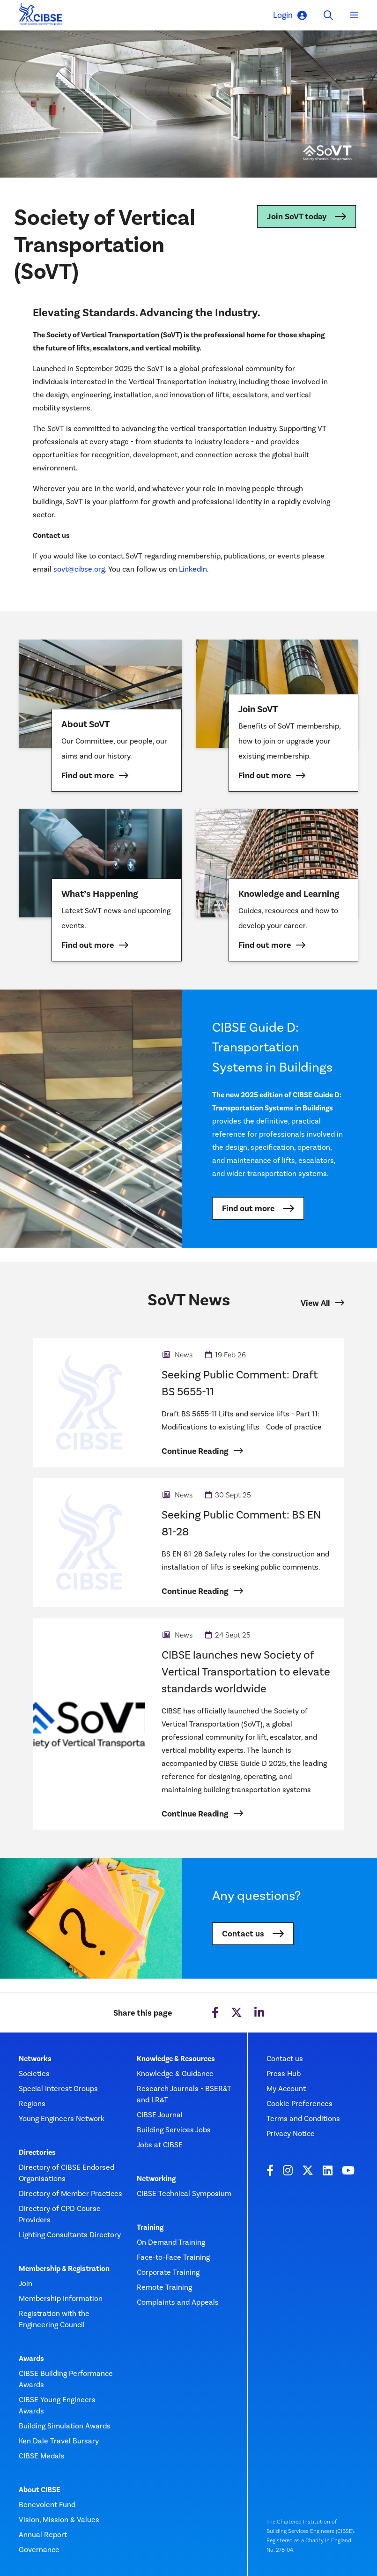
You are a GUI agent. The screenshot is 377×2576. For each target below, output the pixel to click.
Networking (156, 2178)
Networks (35, 2058)
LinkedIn (193, 569)
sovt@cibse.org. (80, 569)
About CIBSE (39, 2489)
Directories (37, 2152)
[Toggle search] (328, 15)
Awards (31, 2358)
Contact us (243, 1933)
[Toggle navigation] (354, 15)
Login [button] (290, 15)
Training (150, 2227)
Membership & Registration (64, 2268)
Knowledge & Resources (176, 2058)
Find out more (248, 1208)
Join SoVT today (296, 216)
